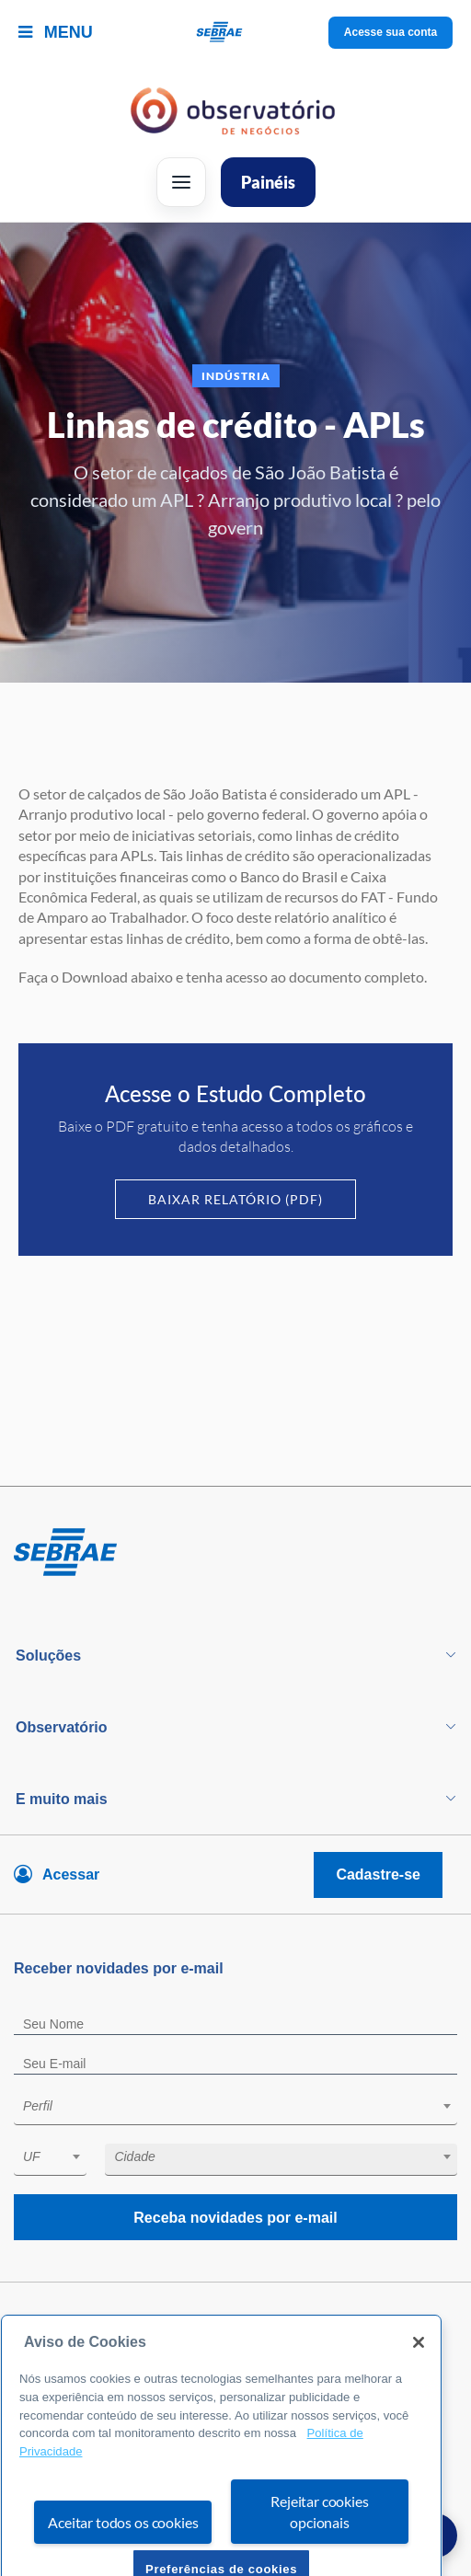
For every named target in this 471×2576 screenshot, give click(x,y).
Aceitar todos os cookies (123, 2550)
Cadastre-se (378, 1874)
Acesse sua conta (390, 32)
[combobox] (235, 2109)
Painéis (268, 182)
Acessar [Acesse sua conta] (70, 1874)
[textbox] (244, 2106)
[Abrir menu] (181, 182)
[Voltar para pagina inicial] (235, 1553)
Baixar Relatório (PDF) (235, 1199)
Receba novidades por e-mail (235, 2217)
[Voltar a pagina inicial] (236, 32)
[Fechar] (418, 2372)
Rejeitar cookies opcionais (319, 2540)
